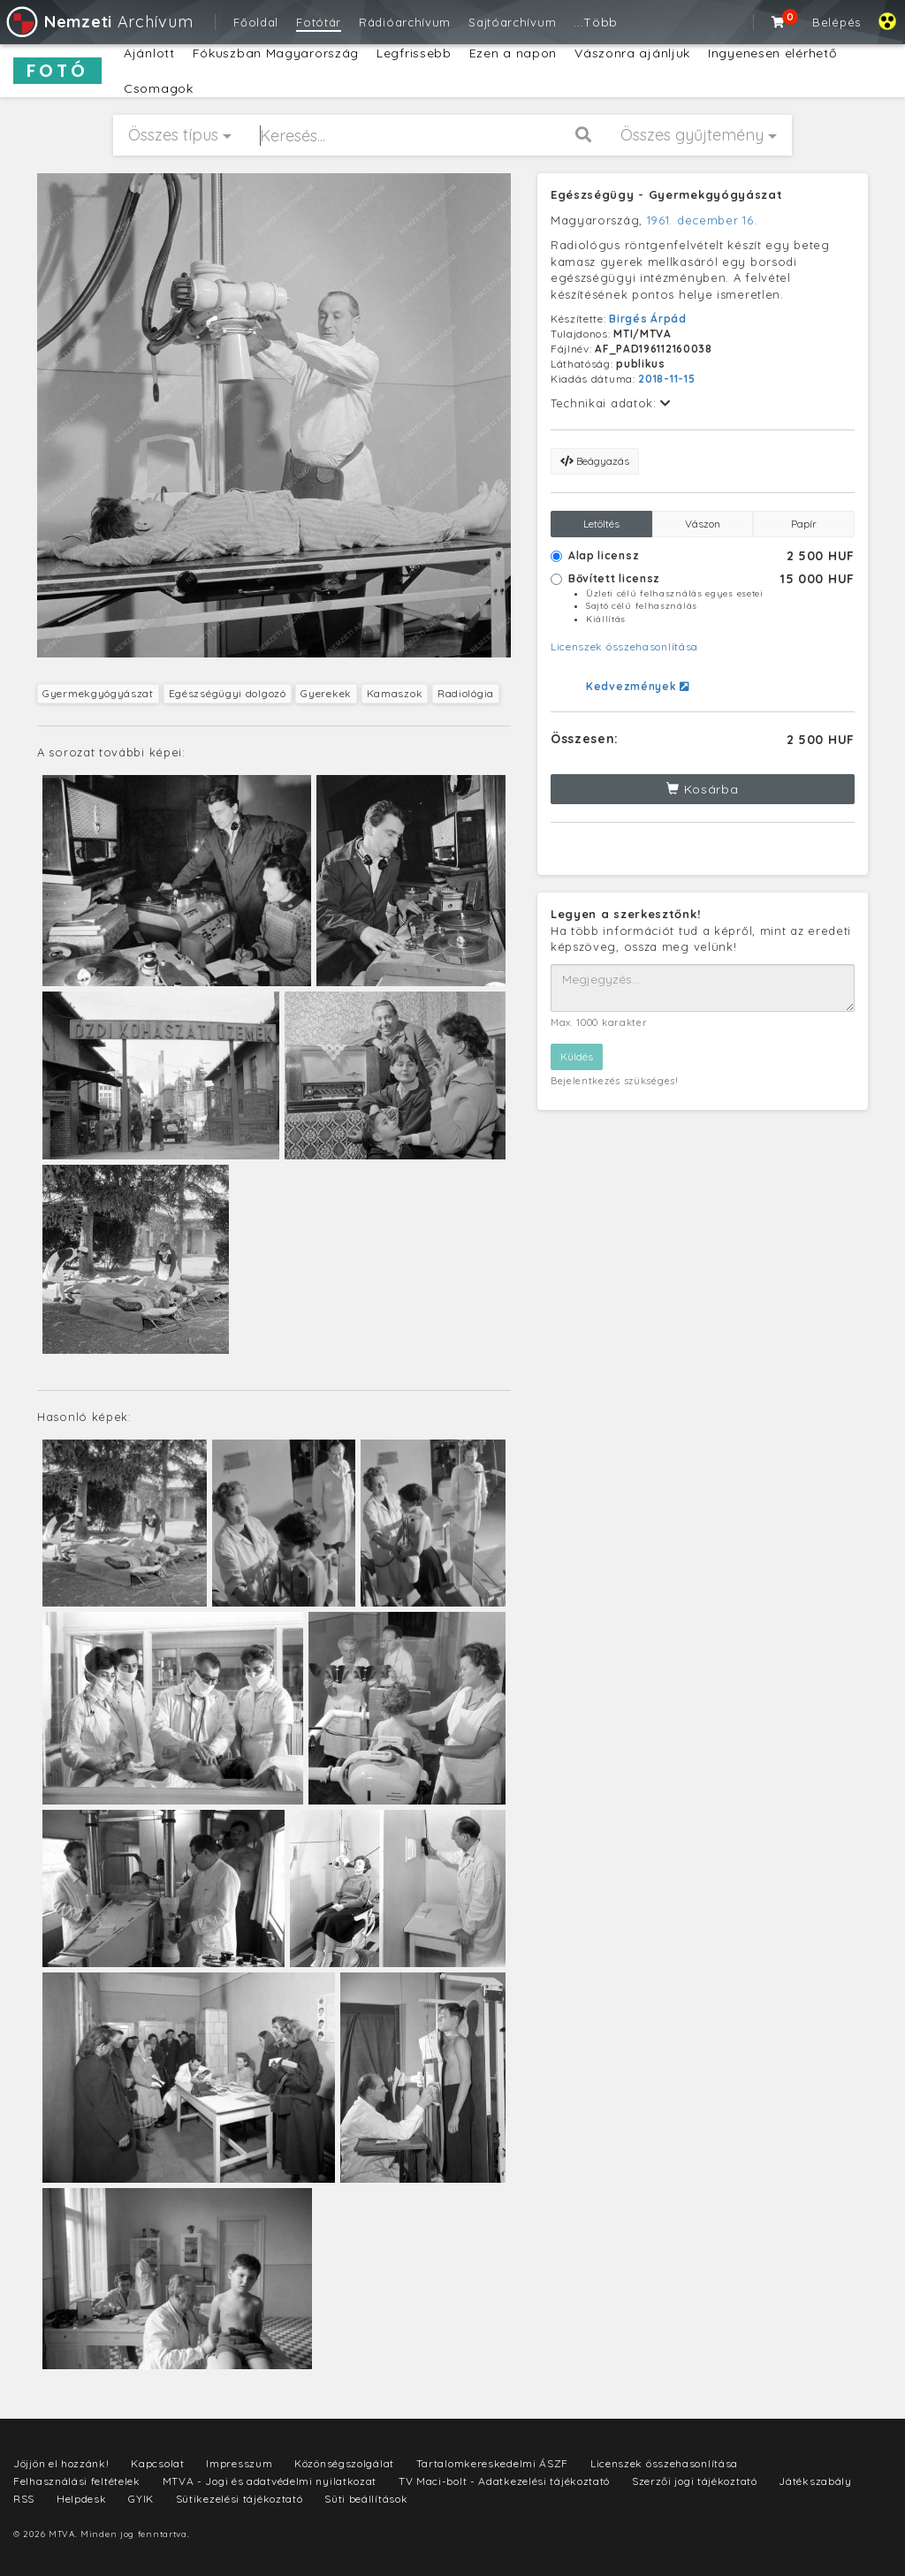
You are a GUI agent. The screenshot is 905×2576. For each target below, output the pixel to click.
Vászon (702, 523)
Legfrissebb (414, 53)
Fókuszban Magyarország (276, 53)
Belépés (836, 22)
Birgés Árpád (647, 318)
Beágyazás (594, 460)
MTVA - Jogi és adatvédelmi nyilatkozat (270, 2481)
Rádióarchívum (405, 22)
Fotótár (318, 22)
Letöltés (601, 523)
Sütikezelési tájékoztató (239, 2498)
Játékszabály (815, 2481)
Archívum (98, 21)
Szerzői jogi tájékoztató (694, 2481)
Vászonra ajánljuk (632, 53)
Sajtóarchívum (512, 22)
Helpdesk (82, 2498)
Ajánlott (149, 53)
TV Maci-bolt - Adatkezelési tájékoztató (504, 2481)
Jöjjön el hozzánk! (61, 2463)
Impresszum (239, 2463)
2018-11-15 (666, 378)
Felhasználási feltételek (77, 2481)
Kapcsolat (157, 2463)
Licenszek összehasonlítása (624, 646)
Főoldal (255, 22)
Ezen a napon (513, 53)
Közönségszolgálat (344, 2463)
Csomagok (159, 88)
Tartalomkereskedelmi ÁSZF (492, 2463)
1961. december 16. (702, 220)
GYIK (141, 2498)
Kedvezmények (637, 686)
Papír (804, 523)
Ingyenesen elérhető (772, 53)
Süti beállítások (365, 2498)
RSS (23, 2498)
